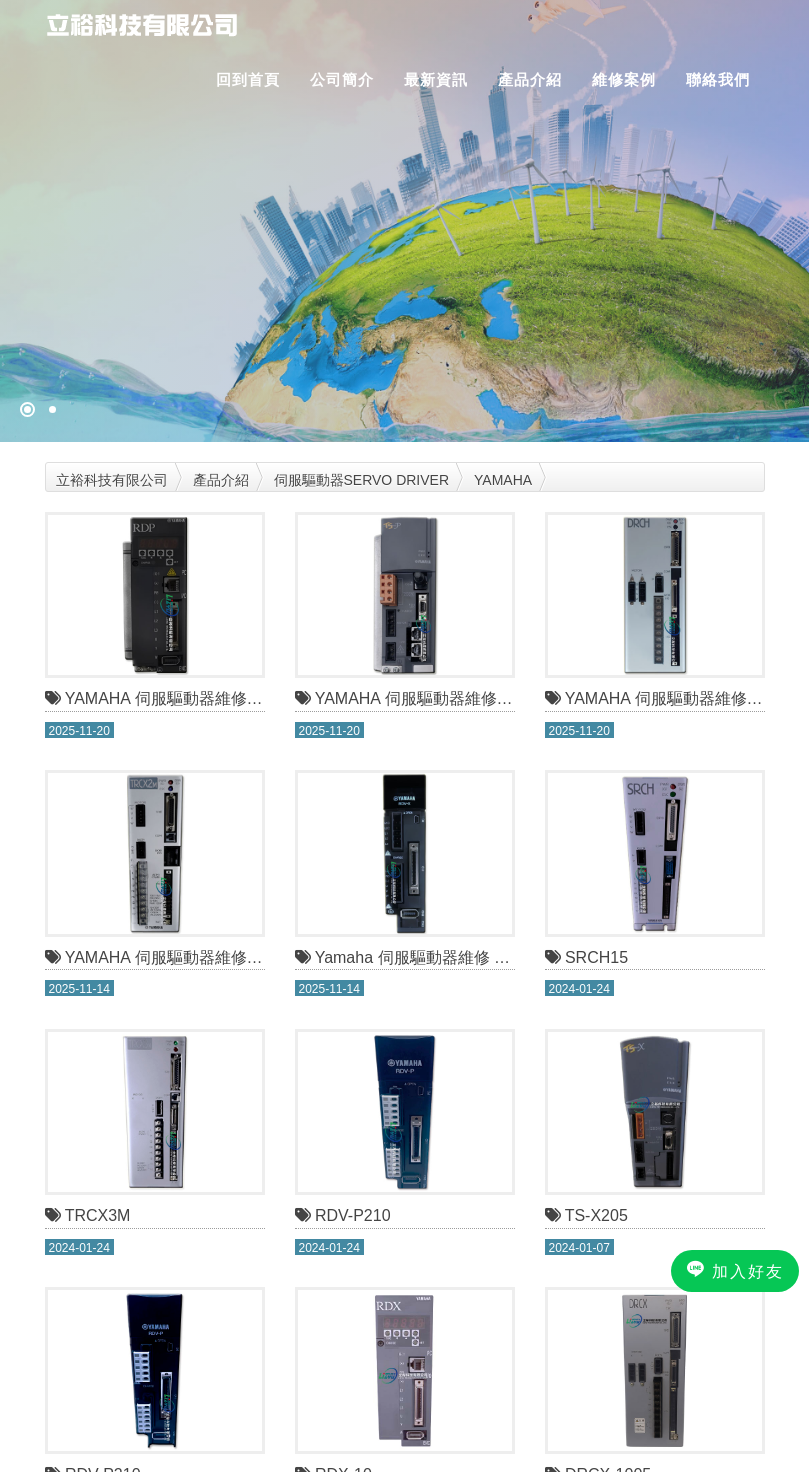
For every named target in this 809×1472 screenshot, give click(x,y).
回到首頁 (248, 79)
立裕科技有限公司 (112, 480)
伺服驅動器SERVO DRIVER (362, 480)
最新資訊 (436, 79)
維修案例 (624, 79)
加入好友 (735, 1270)
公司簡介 (342, 79)
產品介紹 (530, 79)
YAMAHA (503, 480)
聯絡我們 (718, 79)
